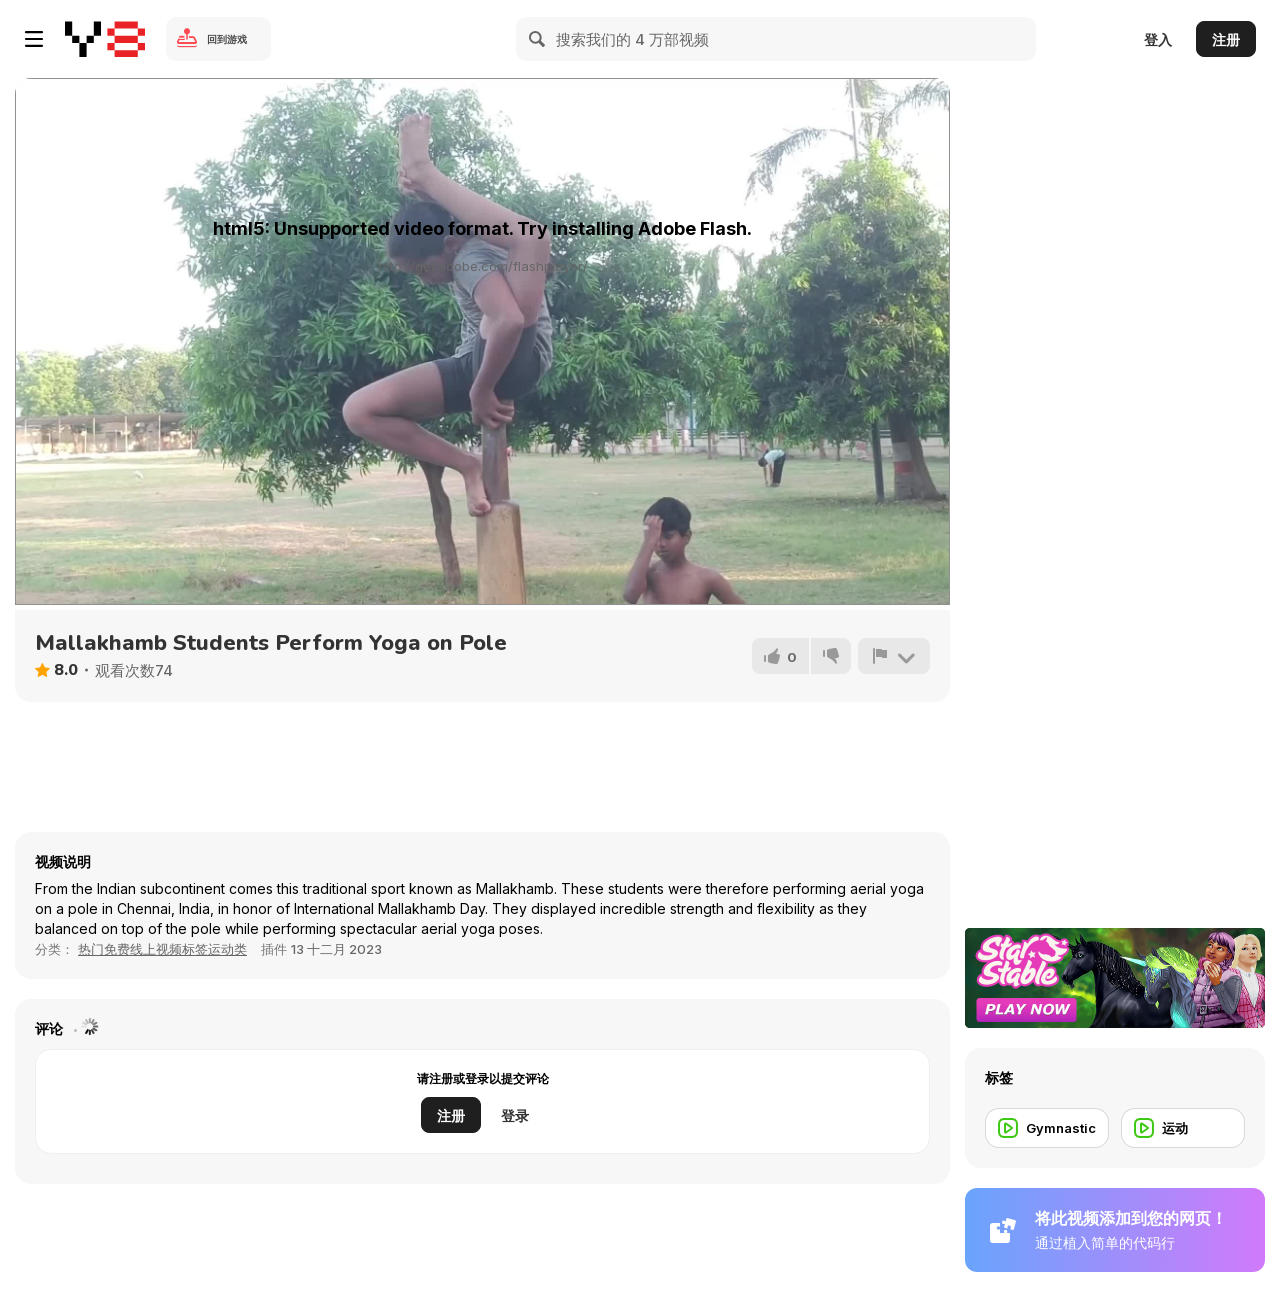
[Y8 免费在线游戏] (105, 39)
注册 (1226, 39)
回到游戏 (227, 39)
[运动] (1183, 1128)
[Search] (538, 39)
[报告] (894, 656)
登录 (515, 1115)
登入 (1158, 39)
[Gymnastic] (1047, 1128)
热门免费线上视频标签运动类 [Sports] (162, 949)
